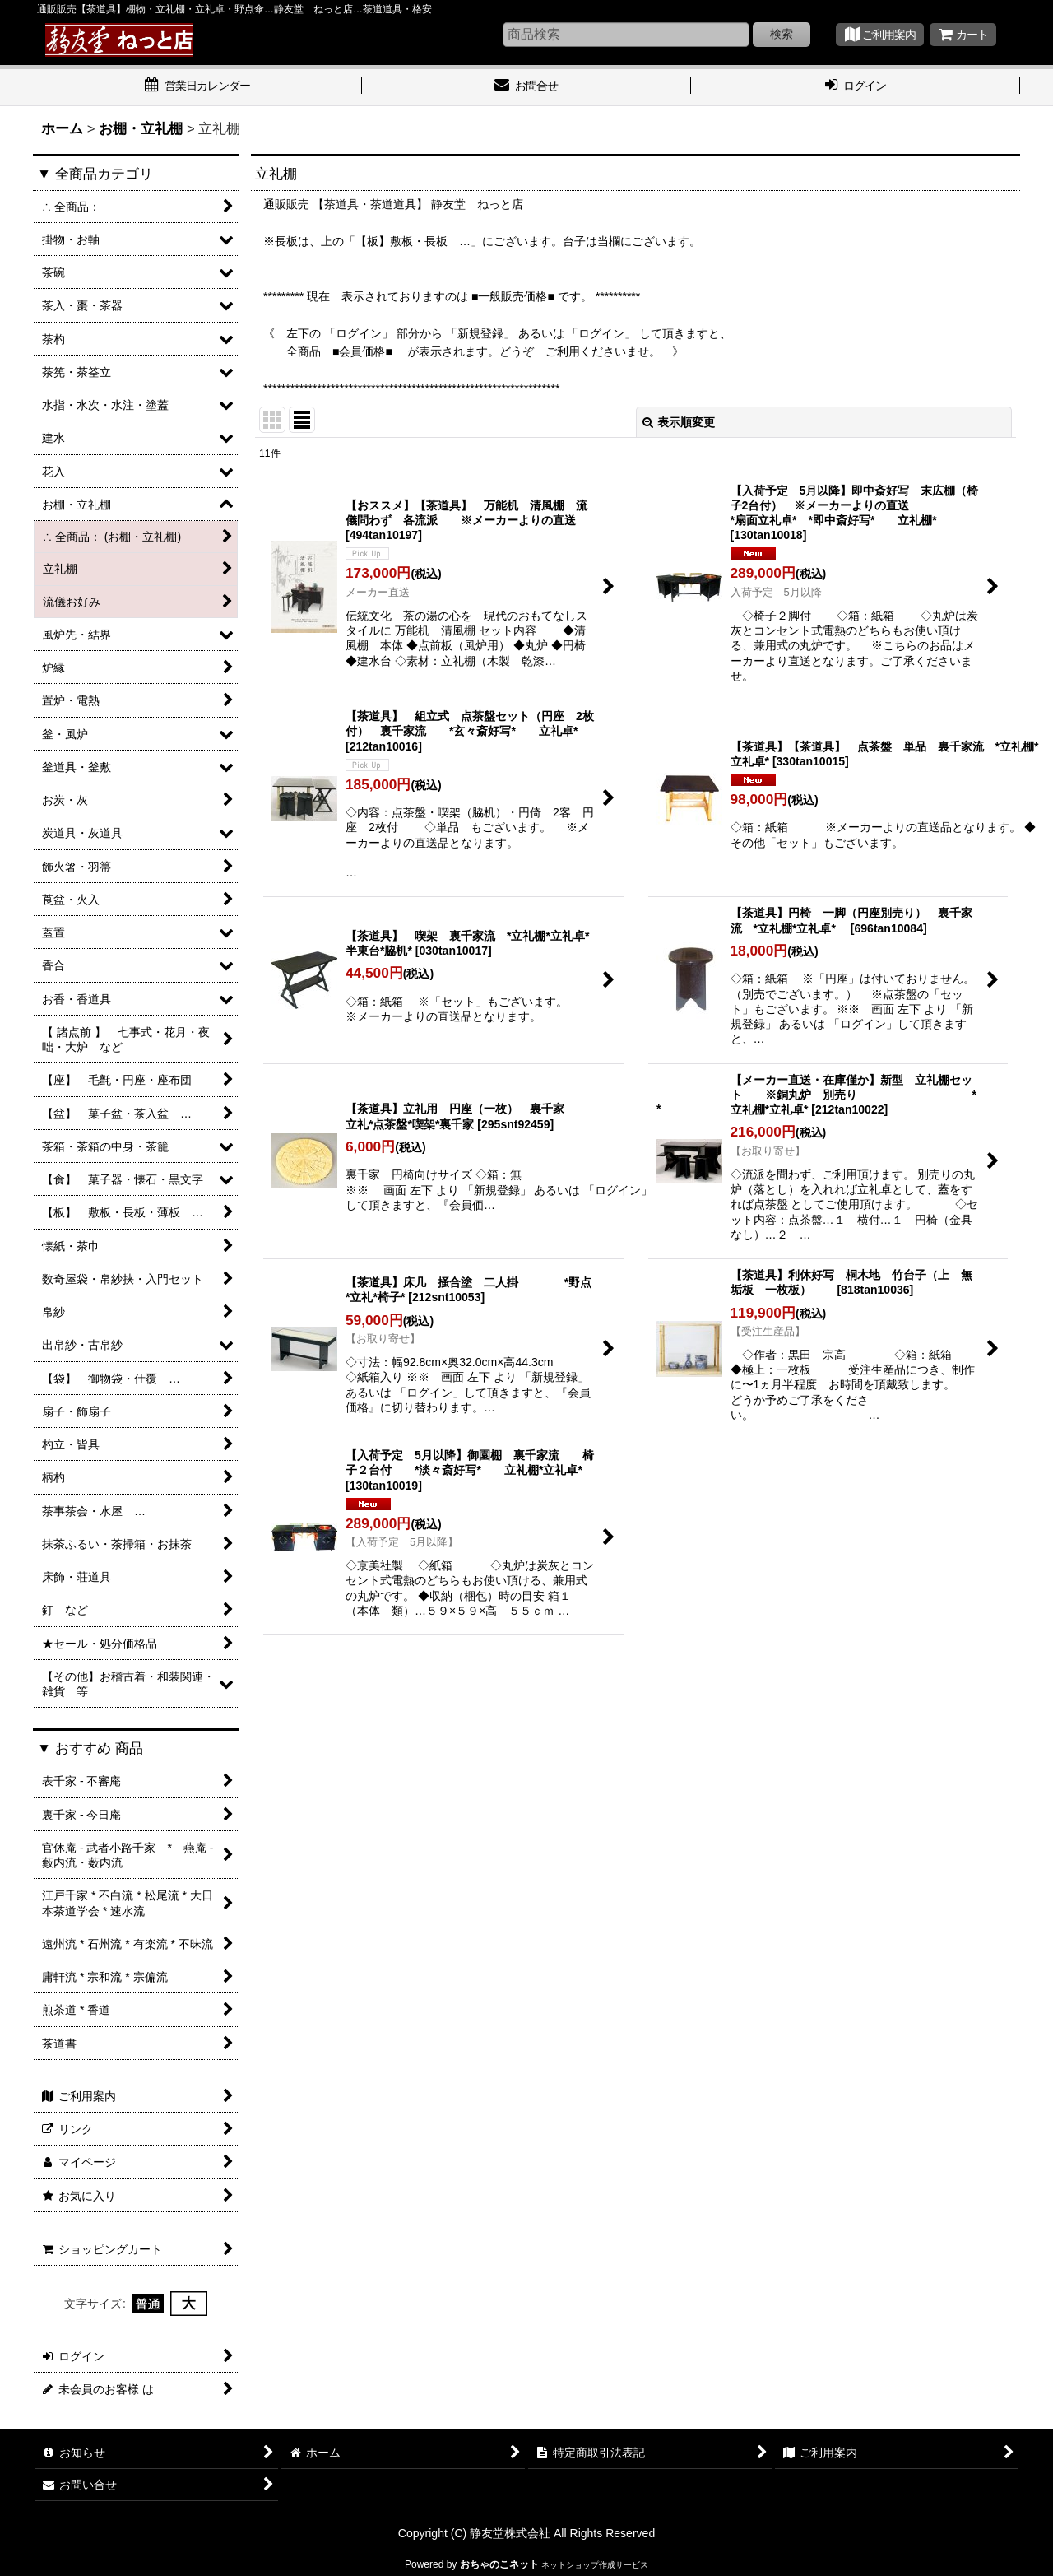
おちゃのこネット (499, 2564)
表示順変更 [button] (678, 422)
